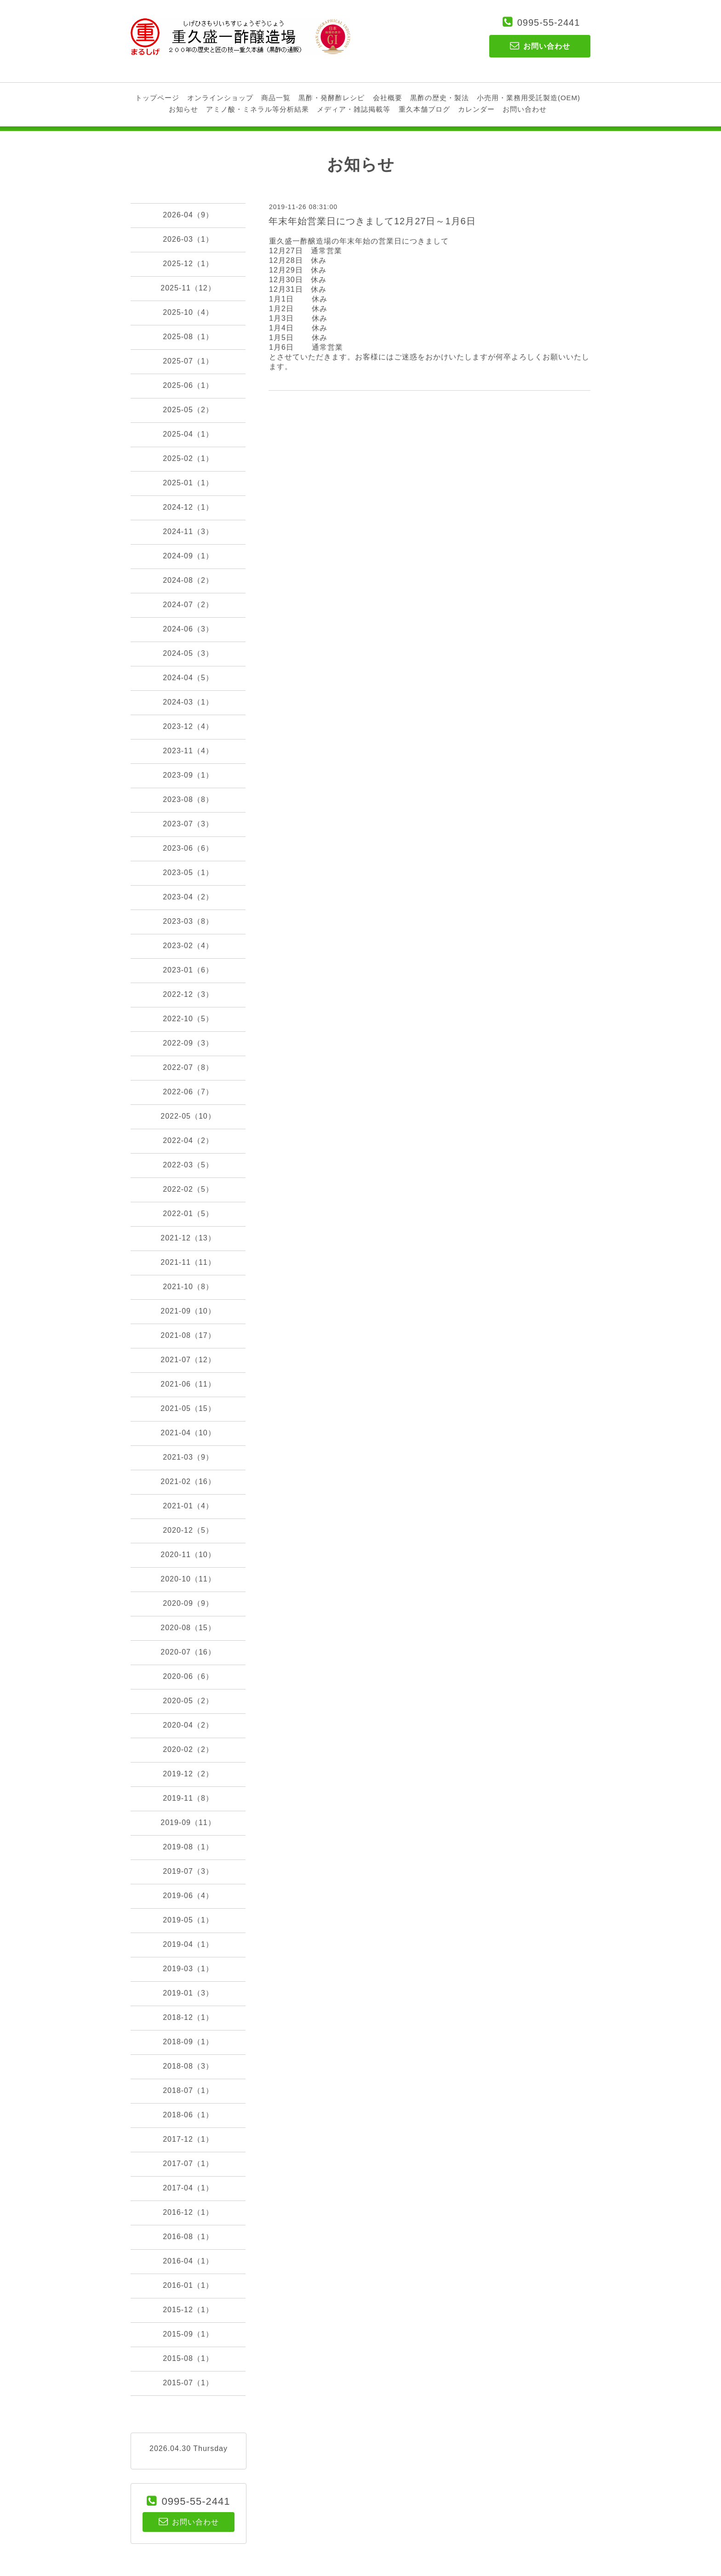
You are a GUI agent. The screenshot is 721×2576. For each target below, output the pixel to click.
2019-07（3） (188, 1871)
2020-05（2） (188, 1701)
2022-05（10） (188, 1116)
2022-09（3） (188, 1043)
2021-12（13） (188, 1238)
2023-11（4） (188, 751)
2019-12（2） (188, 1774)
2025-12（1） (188, 263)
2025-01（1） (188, 483)
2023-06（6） (188, 848)
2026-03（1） (188, 239)
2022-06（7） (188, 1092)
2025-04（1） (188, 434)
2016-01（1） (188, 2285)
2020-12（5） (188, 1530)
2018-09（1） (188, 2042)
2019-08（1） (188, 1847)
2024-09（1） (188, 556)
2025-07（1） (188, 361)
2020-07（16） (188, 1652)
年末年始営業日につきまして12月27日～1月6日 (372, 221)
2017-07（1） (188, 2163)
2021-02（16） (188, 1481)
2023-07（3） (188, 824)
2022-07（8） (188, 1067)
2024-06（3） (188, 629)
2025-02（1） (188, 458)
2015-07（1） (188, 2383)
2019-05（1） (188, 1920)
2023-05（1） (188, 872)
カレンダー (476, 109)
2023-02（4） (188, 946)
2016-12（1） (188, 2212)
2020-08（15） (188, 1628)
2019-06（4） (188, 1895)
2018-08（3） (188, 2066)
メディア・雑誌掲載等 (353, 109)
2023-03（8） (188, 921)
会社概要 (387, 98)
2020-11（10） (188, 1554)
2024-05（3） (188, 653)
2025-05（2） (188, 410)
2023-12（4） (188, 726)
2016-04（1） (188, 2261)
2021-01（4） (188, 1506)
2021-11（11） (188, 1262)
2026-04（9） (188, 215)
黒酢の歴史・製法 (439, 98)
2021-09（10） (188, 1311)
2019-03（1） (188, 1969)
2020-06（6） (188, 1676)
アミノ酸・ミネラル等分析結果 (257, 109)
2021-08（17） (188, 1335)
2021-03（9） (188, 1457)
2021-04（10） (188, 1433)
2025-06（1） (188, 385)
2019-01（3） (188, 1993)
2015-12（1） (188, 2310)
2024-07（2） (188, 604)
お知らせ (183, 109)
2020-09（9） (188, 1603)
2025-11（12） (188, 288)
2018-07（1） (188, 2090)
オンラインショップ (220, 98)
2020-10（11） (188, 1579)
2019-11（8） (188, 1798)
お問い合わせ (525, 109)
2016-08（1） (188, 2236)
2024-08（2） (188, 580)
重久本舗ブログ (424, 109)
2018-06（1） (188, 2115)
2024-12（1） (188, 507)
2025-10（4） (188, 312)
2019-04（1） (188, 1944)
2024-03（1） (188, 702)
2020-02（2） (188, 1749)
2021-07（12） (188, 1360)
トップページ (157, 98)
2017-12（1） (188, 2139)
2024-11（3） (188, 531)
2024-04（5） (188, 678)
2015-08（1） (188, 2358)
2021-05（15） (188, 1408)
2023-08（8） (188, 799)
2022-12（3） (188, 994)
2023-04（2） (188, 897)
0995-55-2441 (548, 22)
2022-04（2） (188, 1140)
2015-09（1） (188, 2334)
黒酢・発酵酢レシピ (331, 98)
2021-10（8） (188, 1287)
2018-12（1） (188, 2017)
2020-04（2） (188, 1725)
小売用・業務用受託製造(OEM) (528, 98)
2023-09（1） (188, 775)
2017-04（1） (188, 2188)
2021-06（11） (188, 1384)
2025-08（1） (188, 337)
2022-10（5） (188, 1019)
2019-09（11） (188, 1822)
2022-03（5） (188, 1165)
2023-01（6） (188, 970)
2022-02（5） (188, 1189)
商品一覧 (276, 98)
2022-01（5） (188, 1213)
